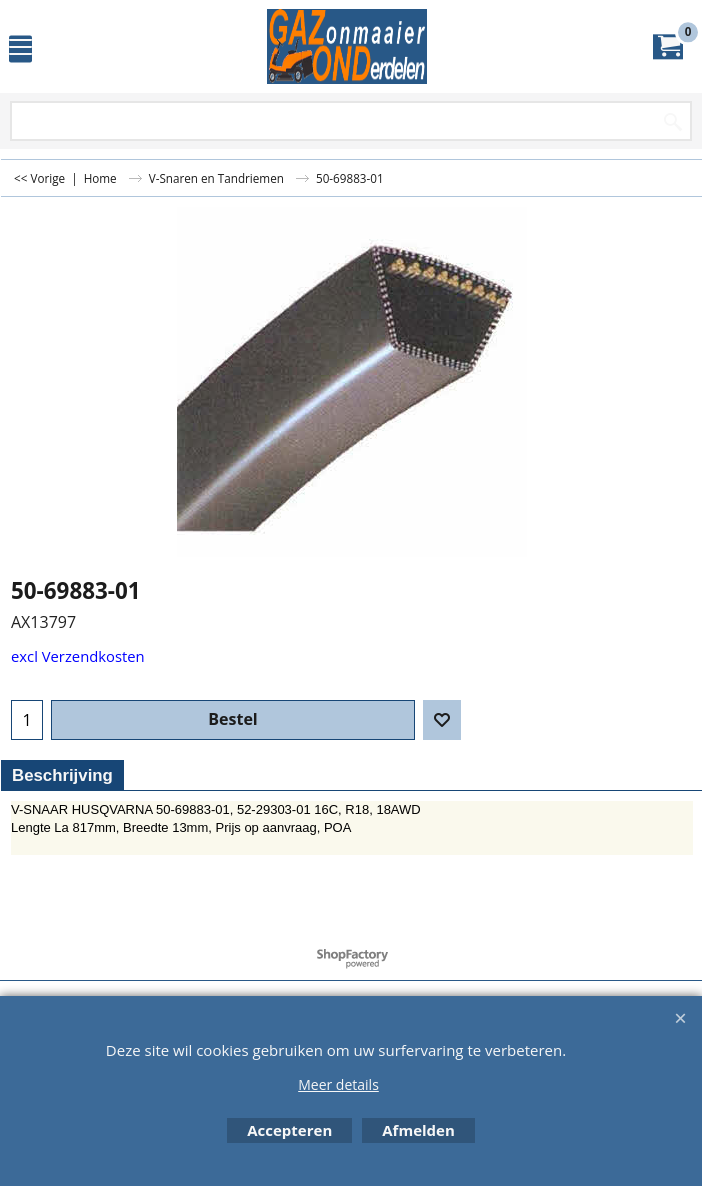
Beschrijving (62, 775)
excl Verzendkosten (78, 656)
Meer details (338, 1084)
